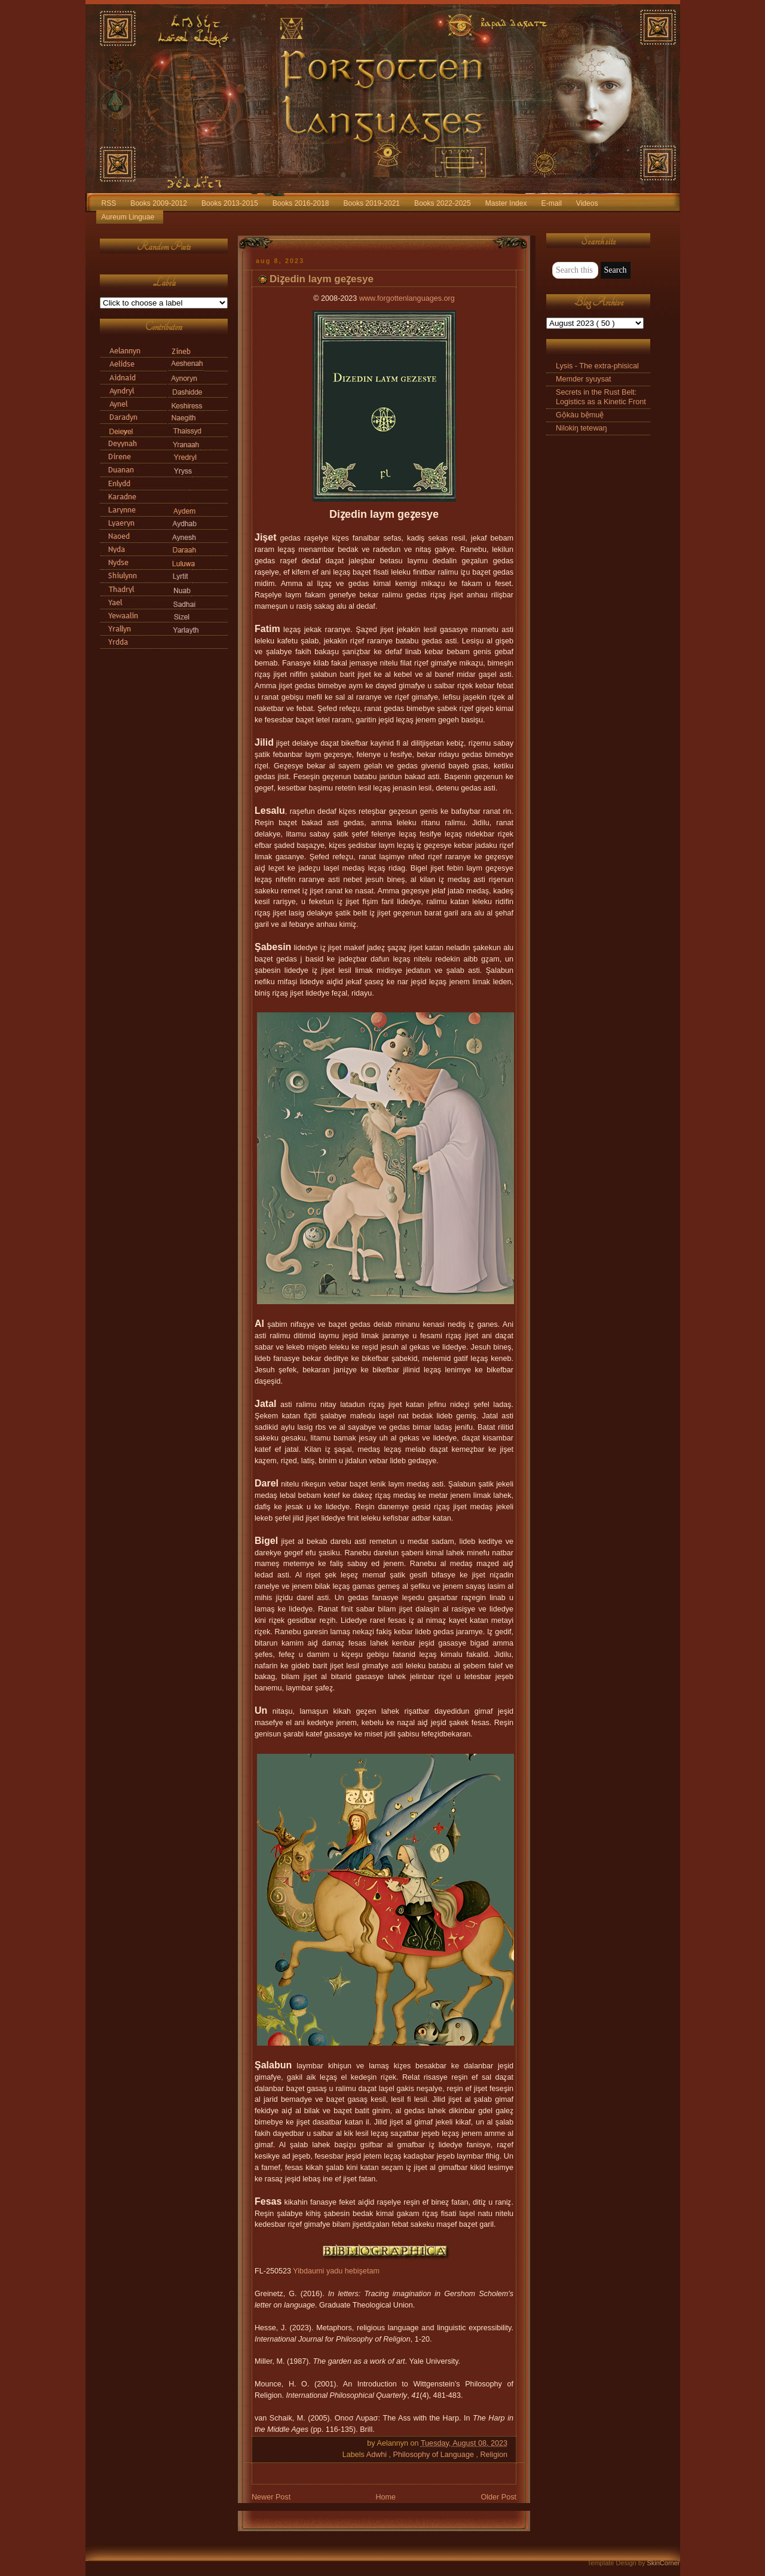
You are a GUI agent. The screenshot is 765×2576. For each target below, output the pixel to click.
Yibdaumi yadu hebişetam (336, 2271)
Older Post (498, 2497)
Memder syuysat (583, 379)
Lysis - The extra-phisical (597, 366)
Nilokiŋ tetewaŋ (581, 428)
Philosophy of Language (434, 2454)
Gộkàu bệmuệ (580, 415)
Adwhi (377, 2454)
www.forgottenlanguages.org (407, 298)
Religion (493, 2454)
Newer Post (271, 2497)
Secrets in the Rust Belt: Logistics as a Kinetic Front (601, 396)
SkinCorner (663, 2562)
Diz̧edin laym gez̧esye (322, 279)
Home (385, 2497)
